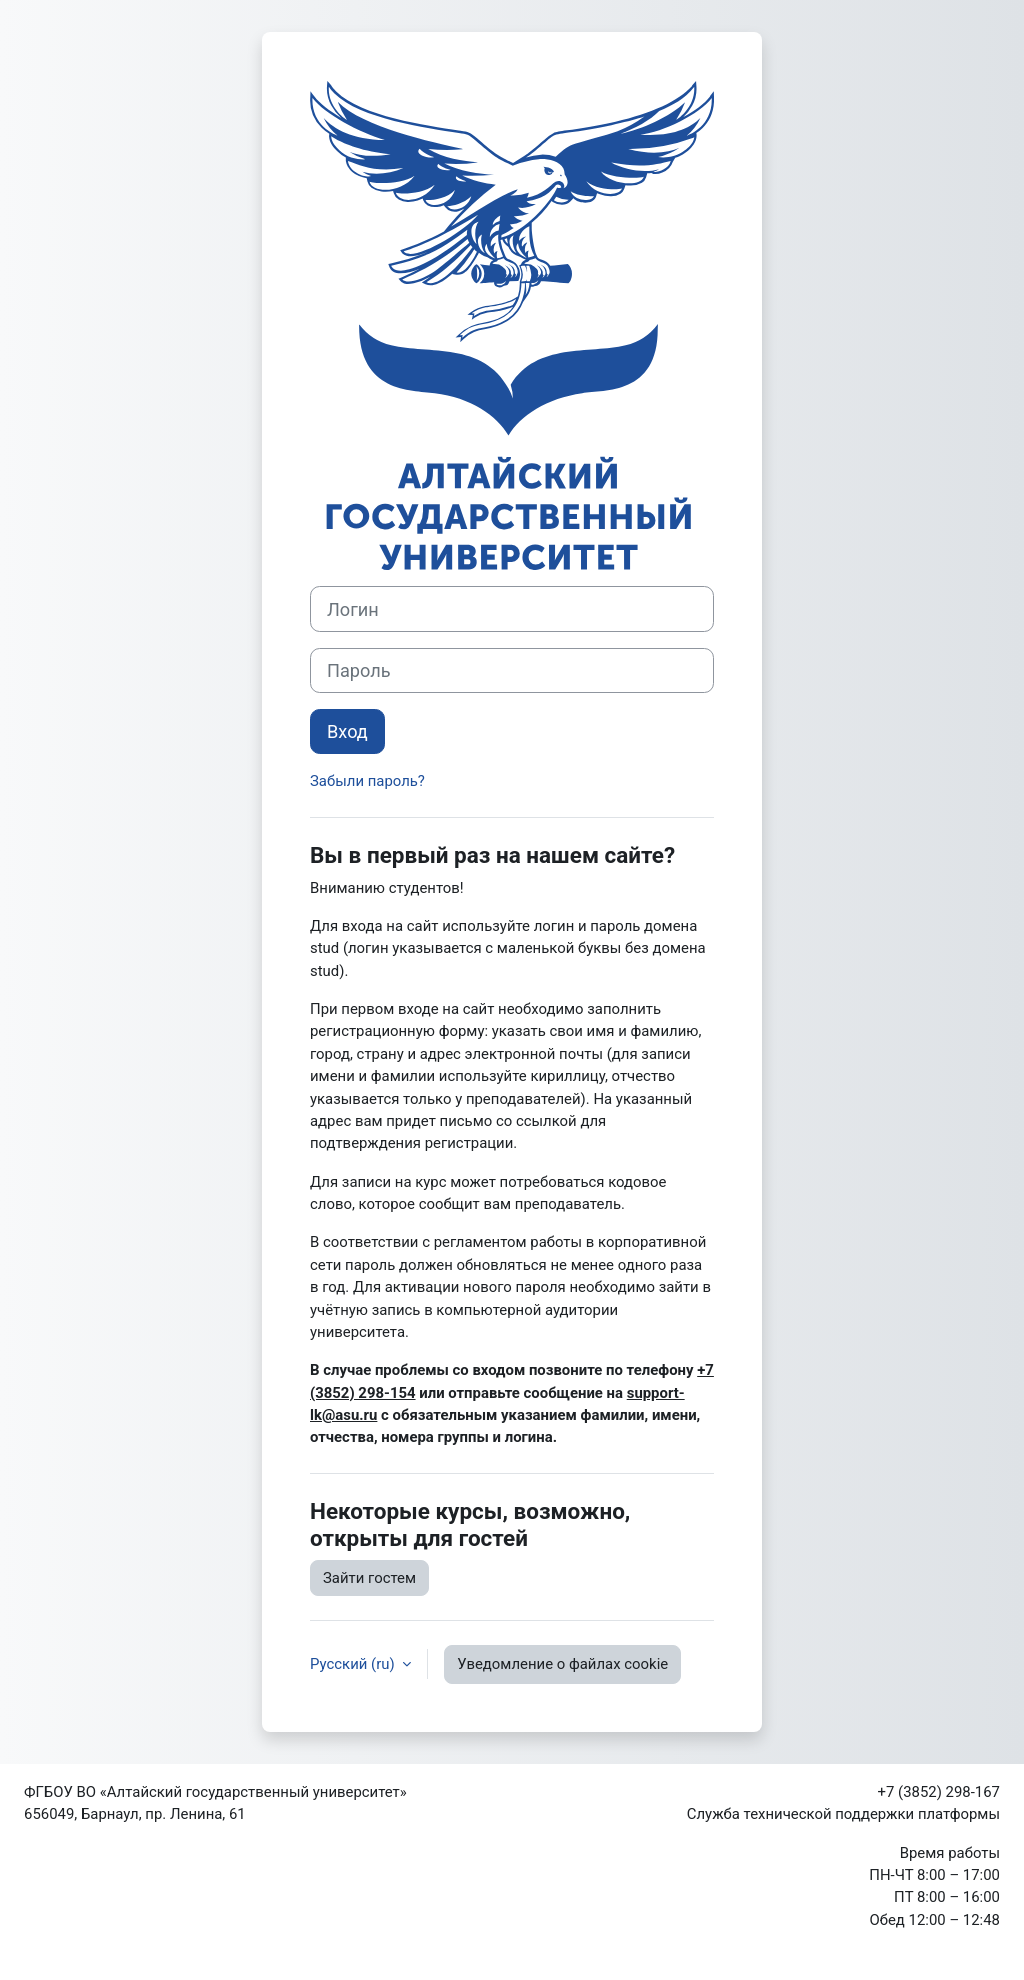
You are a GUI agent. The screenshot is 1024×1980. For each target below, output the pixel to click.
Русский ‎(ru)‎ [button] (354, 1664)
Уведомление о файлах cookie (562, 1664)
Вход (347, 731)
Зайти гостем (369, 1578)
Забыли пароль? (367, 781)
